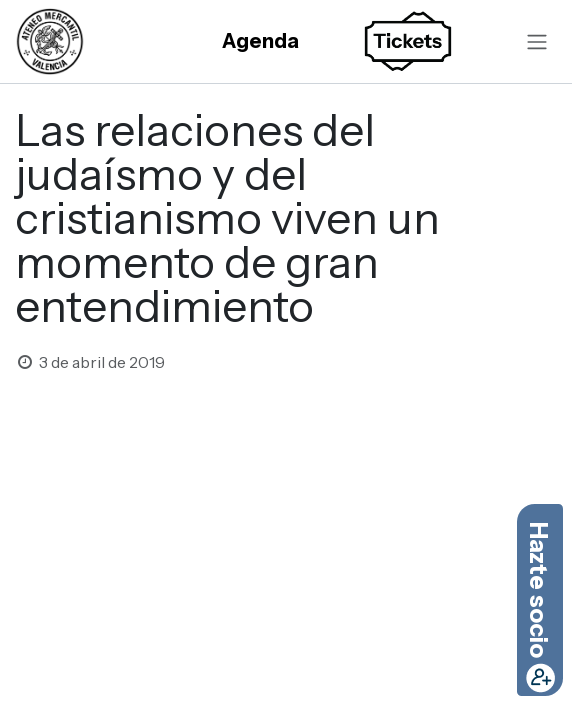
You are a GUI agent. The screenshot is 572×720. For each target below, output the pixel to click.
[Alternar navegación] (537, 41)
